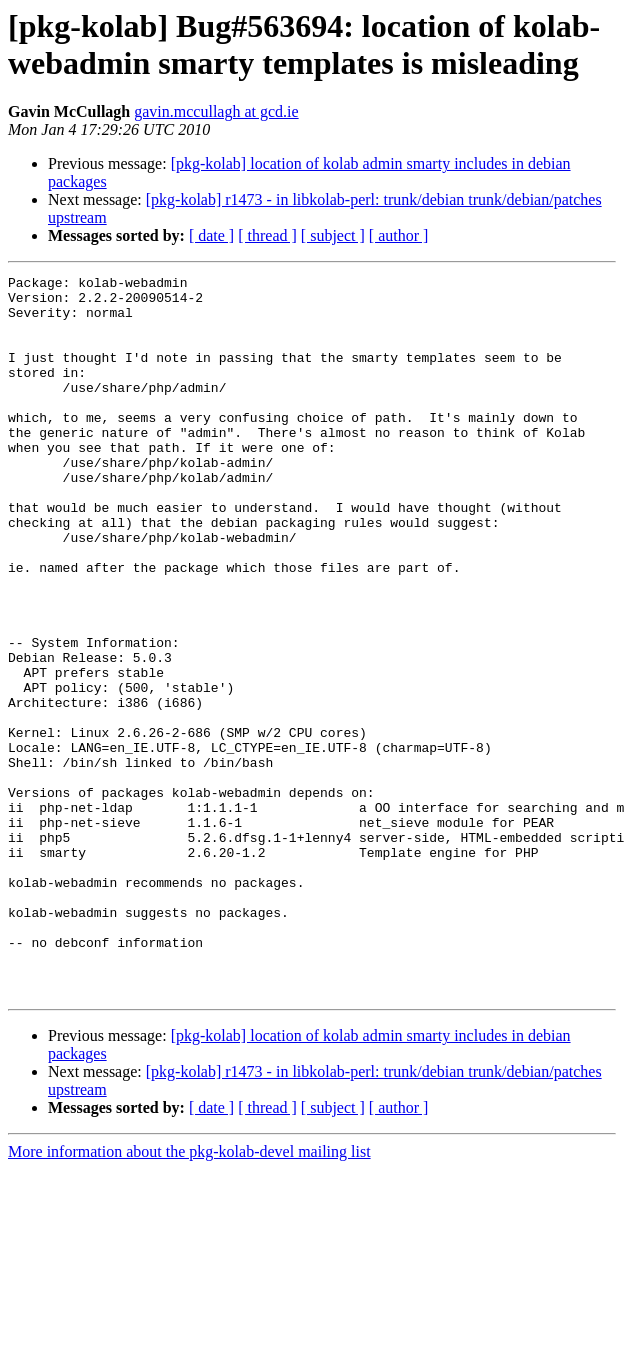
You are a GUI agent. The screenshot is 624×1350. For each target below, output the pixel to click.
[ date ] (211, 235)
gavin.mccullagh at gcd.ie (216, 111)
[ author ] (399, 235)
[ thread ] (267, 235)
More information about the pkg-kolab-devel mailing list (189, 1295)
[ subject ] (333, 235)
